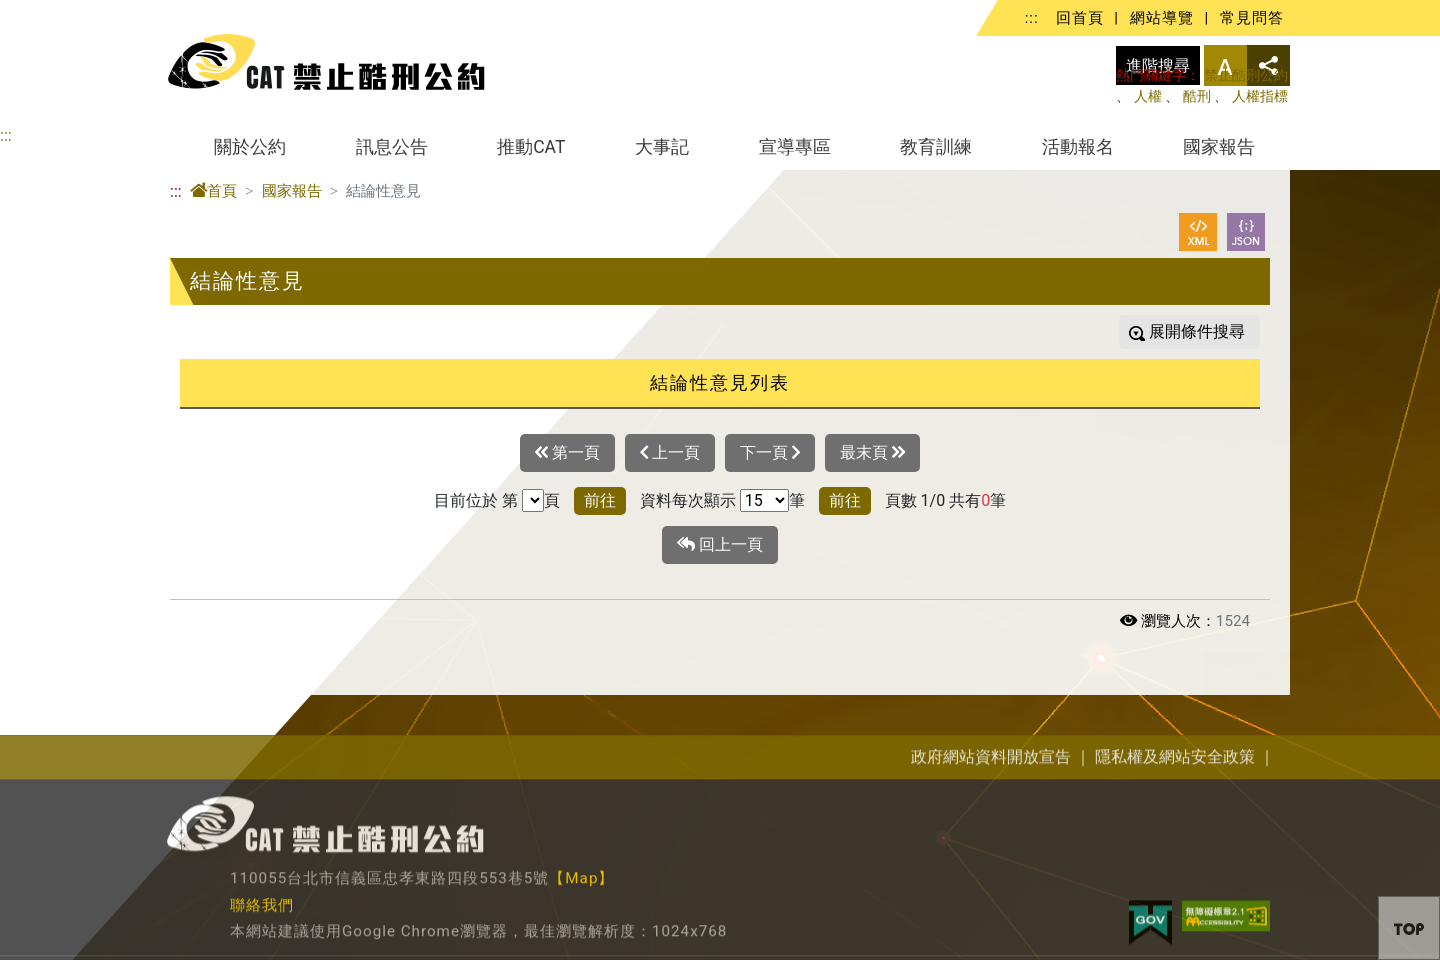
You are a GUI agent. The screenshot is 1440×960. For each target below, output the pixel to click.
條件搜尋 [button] (1211, 331)
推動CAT (531, 147)
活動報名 (1078, 147)
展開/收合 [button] (1272, 673)
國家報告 (1219, 147)
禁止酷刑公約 (1246, 75)
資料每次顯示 (688, 500)
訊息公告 (392, 147)
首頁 (213, 191)
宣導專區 (795, 147)
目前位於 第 (476, 500)
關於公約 (250, 147)
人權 (1148, 96)
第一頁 (567, 453)
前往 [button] (600, 500)
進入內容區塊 (48, 11)
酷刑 (1197, 96)
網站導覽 (1162, 18)
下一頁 (770, 453)
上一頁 (670, 453)
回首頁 (1080, 18)
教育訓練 (936, 147)
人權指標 (1260, 96)
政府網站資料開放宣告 (991, 845)
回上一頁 (720, 545)
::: (1032, 18)
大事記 (662, 147)
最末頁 (872, 453)
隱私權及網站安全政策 (1175, 845)
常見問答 (1252, 18)
